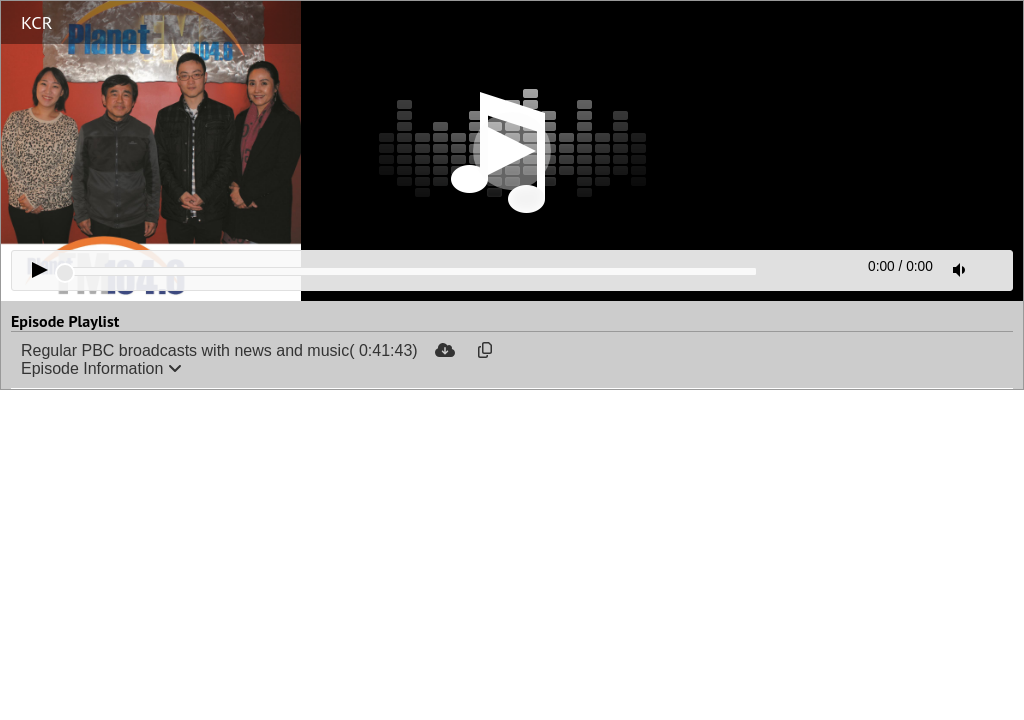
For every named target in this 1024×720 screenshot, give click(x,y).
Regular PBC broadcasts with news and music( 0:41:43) (219, 350)
